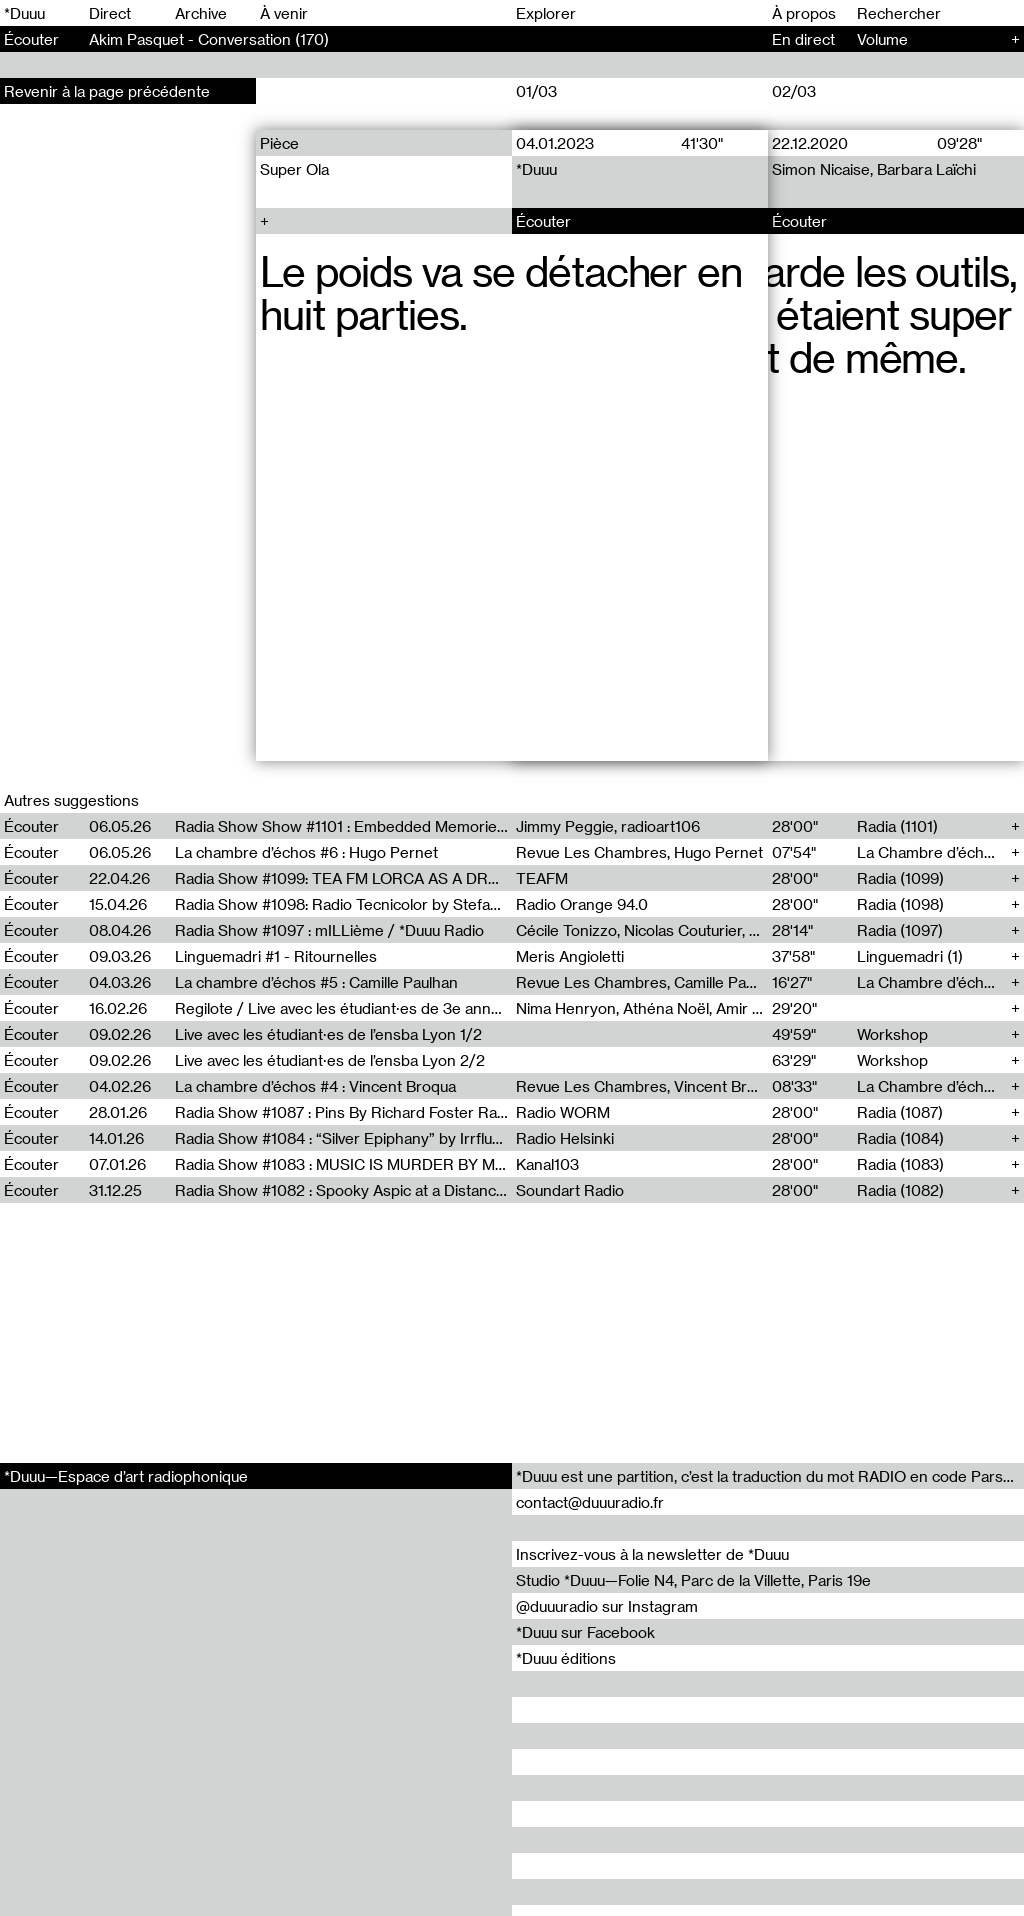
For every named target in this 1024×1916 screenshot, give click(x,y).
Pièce (279, 143)
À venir (284, 13)
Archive (201, 13)
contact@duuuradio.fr (590, 1502)
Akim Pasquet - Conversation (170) (209, 39)
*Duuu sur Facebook (585, 1632)
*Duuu (24, 13)
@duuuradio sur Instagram (607, 1606)
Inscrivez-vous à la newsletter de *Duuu (652, 1554)
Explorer (546, 13)
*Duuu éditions (566, 1658)
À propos (804, 13)
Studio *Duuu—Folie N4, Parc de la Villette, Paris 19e (693, 1580)
